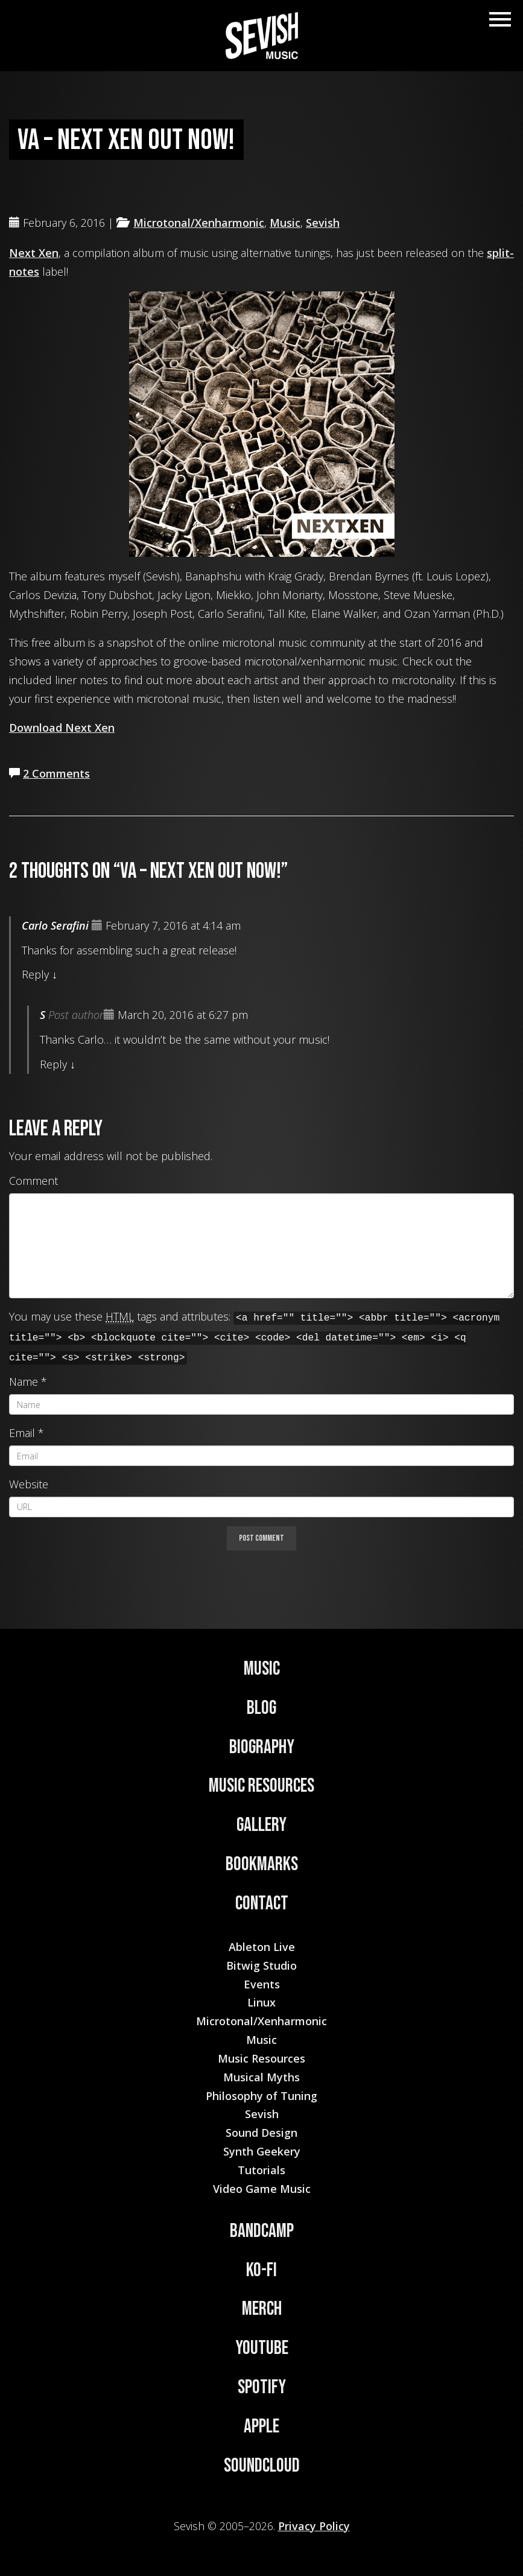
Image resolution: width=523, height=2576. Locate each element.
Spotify (262, 2387)
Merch (262, 2309)
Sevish (323, 222)
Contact (261, 1903)
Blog (261, 1708)
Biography (261, 1747)
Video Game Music (262, 2188)
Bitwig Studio (261, 1965)
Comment (33, 1180)
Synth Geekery (261, 2151)
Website (28, 1484)
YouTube (261, 2348)
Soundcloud (262, 2466)
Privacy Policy (314, 2526)
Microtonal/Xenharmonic (198, 222)
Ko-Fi (261, 2270)
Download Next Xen (62, 727)
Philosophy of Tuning (261, 2096)
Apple (261, 2426)
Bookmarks (262, 1864)
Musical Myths (261, 2077)
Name (23, 1381)
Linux (261, 2002)
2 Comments (56, 773)
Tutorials (261, 2170)
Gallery (261, 1825)
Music (285, 222)
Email (22, 1433)
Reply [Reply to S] (53, 1064)
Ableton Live (262, 1947)
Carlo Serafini (55, 925)
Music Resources (261, 1786)
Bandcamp (262, 2231)
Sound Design (261, 2132)
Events (262, 1984)
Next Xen (34, 253)
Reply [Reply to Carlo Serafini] (35, 974)
